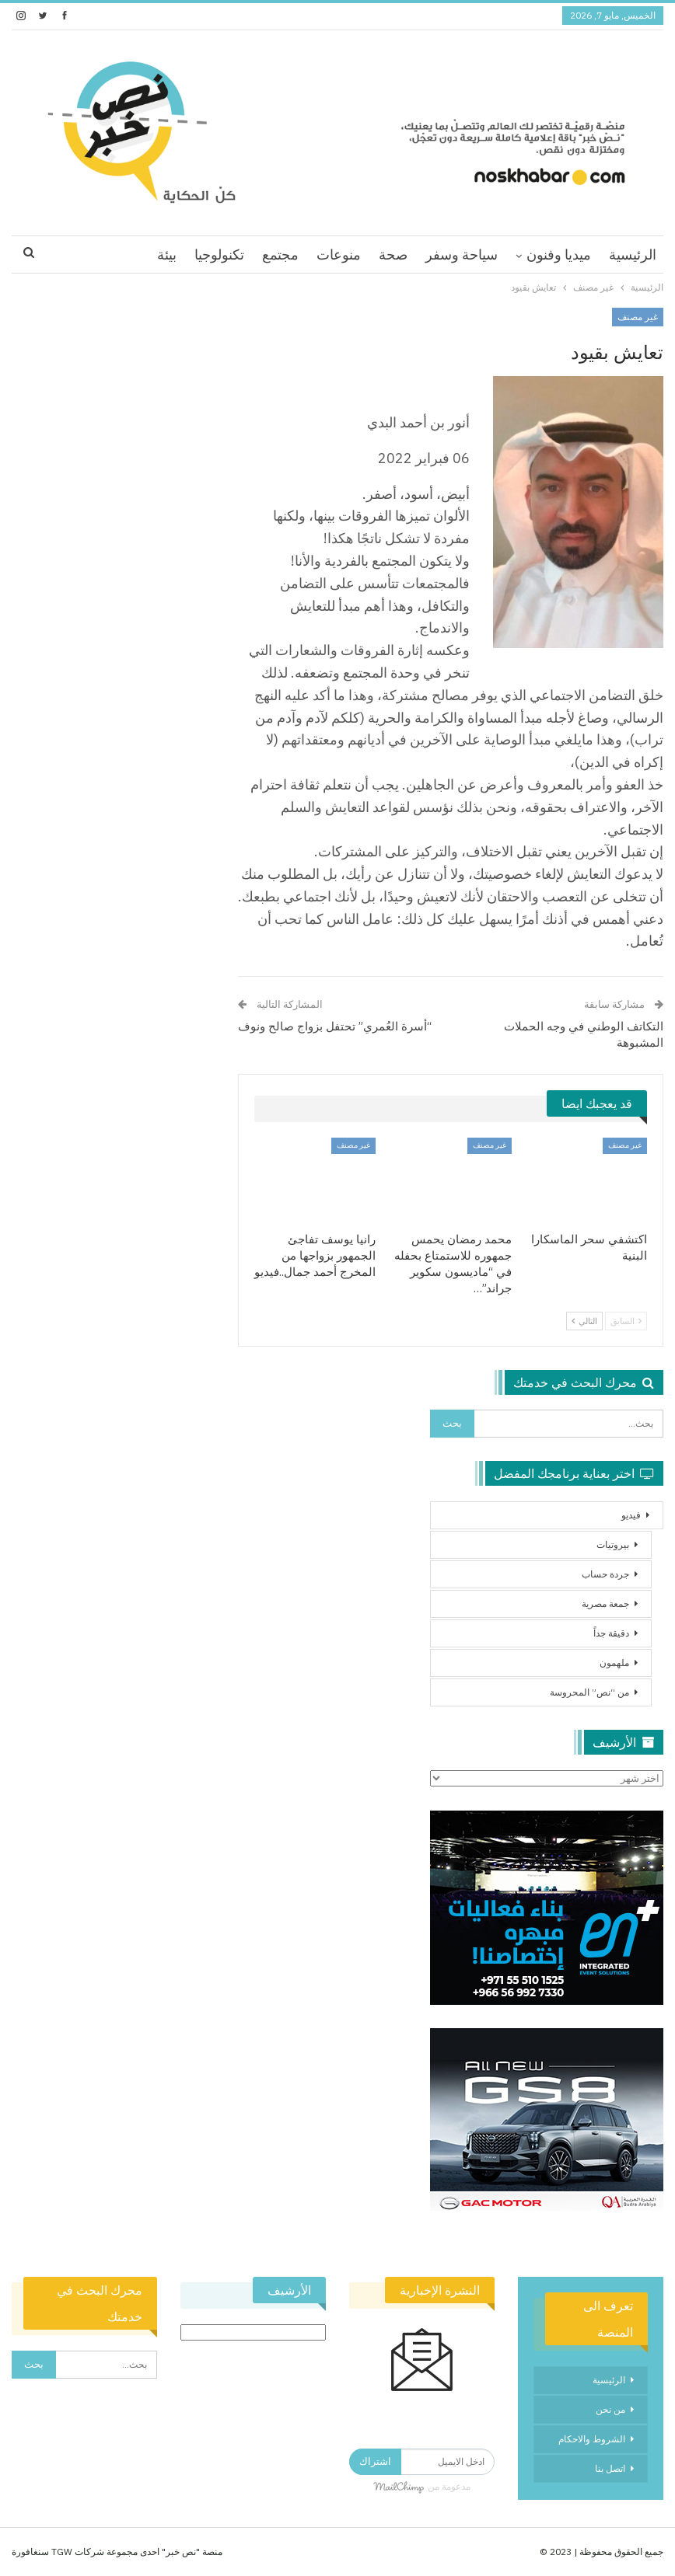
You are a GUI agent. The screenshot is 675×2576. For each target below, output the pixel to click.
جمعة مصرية (605, 1603)
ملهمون (614, 1662)
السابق (626, 1321)
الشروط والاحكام (591, 2439)
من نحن (610, 2409)
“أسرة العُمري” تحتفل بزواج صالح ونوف (335, 1026)
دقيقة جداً (611, 1633)
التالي (584, 1321)
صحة (393, 254)
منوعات (339, 254)
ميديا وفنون (558, 254)
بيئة (167, 254)
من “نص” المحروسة (589, 1692)
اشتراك (375, 2461)
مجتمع (280, 254)
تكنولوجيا (219, 254)
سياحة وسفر (461, 254)
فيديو (631, 1515)
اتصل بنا (610, 2468)
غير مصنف (637, 316)
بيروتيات (612, 1544)
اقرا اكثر (115, 254)
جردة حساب (605, 1574)
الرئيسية (632, 254)
